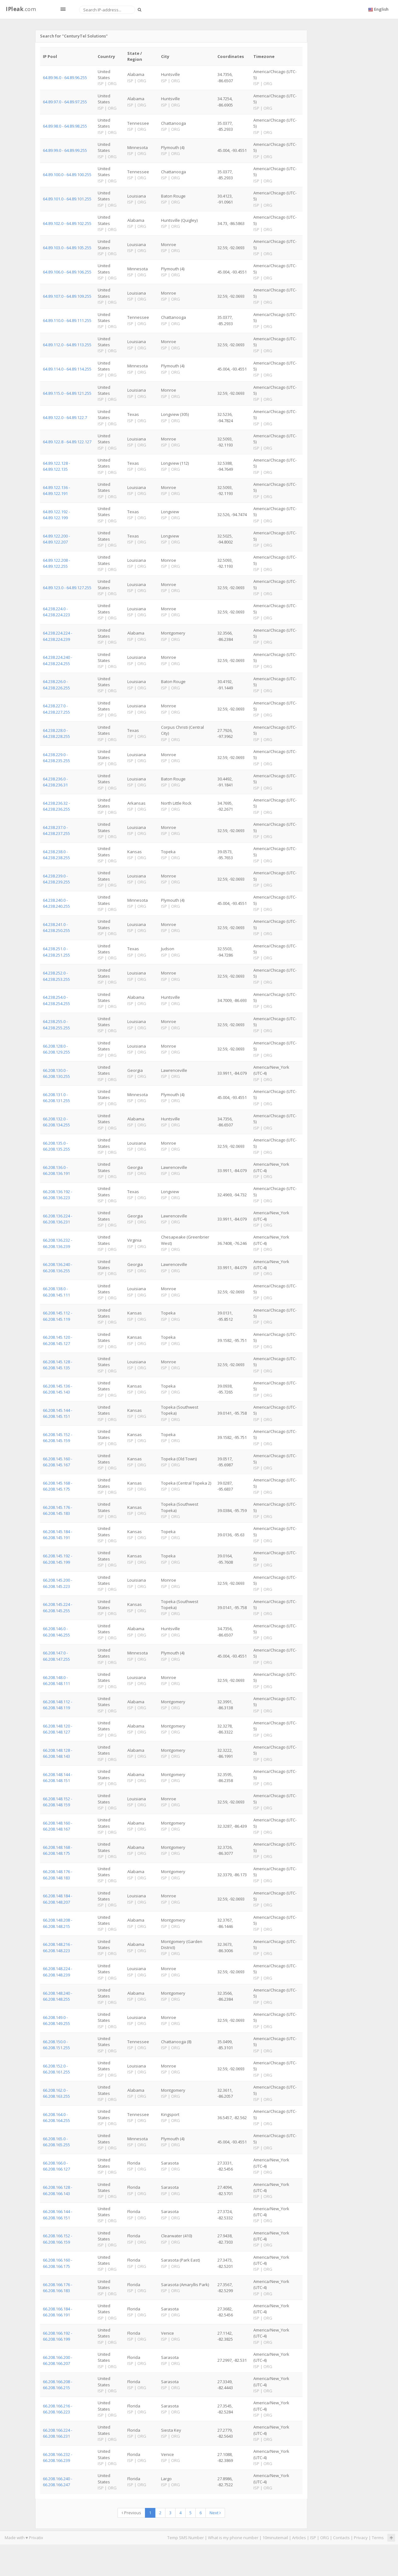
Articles (299, 2537)
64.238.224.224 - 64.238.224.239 (57, 636)
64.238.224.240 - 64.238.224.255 (57, 660)
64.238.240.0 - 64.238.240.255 (56, 903)
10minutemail (275, 2537)
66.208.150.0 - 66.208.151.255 (56, 2044)
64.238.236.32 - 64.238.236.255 (56, 806)
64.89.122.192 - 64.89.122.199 (56, 514)
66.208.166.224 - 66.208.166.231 (57, 2433)
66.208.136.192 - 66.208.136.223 (57, 1194)
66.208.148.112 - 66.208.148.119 (57, 1705)
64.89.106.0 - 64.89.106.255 (67, 272)
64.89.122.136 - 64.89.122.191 (56, 490)
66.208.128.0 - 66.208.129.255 (56, 1049)
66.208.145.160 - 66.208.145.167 (57, 1462)
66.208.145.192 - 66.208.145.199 (57, 1559)
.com (21, 9)
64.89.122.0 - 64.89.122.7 (65, 417)
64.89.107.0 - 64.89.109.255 (67, 296)
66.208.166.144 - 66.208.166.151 (57, 2214)
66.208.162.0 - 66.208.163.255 (56, 2093)
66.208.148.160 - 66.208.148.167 (57, 1826)
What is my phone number (233, 2537)
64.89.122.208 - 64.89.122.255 (56, 563)
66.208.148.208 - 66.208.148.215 (57, 1923)
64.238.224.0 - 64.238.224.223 (56, 612)
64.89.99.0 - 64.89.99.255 (65, 150)
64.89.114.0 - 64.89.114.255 (67, 369)
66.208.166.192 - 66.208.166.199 (57, 2336)
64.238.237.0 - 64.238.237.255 (56, 830)
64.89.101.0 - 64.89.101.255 (67, 199)
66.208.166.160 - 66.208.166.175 (57, 2263)
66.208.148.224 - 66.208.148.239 (57, 1971)
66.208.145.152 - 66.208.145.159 (57, 1437)
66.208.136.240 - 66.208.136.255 (57, 1267)
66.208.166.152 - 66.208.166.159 (57, 2239)
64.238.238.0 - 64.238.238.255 (56, 854)
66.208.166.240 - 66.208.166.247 (57, 2481)
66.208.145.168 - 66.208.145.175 (57, 1486)
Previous (131, 2513)
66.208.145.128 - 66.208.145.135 (57, 1365)
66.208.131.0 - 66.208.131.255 (56, 1097)
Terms (378, 2537)
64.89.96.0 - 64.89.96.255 (65, 77)
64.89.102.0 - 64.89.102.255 (67, 223)
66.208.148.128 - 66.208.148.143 (57, 1753)
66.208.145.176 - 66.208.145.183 (57, 1510)
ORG (324, 2537)
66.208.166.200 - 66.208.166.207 (57, 2360)
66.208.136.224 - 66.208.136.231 (57, 1219)
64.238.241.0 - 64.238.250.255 (56, 927)
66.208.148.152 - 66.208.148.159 (57, 1802)
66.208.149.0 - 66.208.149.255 (56, 2020)
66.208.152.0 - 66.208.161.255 (56, 2069)
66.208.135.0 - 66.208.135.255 (56, 1146)
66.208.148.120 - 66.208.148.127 (57, 1729)
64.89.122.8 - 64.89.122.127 (67, 442)
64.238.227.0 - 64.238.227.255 (56, 709)
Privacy (361, 2537)
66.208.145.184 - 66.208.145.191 (57, 1534)
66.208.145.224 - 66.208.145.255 (57, 1607)
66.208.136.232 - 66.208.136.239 (57, 1243)
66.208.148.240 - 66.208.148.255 (57, 1996)
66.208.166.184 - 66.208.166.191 (57, 2312)
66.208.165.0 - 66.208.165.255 (56, 2142)
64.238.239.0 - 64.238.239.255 (56, 879)
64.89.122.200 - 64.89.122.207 (56, 539)
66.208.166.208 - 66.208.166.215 (57, 2384)
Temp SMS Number (185, 2537)
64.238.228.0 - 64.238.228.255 (56, 733)
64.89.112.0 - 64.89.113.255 (67, 345)
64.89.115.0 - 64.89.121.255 (67, 393)
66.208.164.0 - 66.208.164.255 (56, 2117)
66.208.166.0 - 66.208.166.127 (56, 2166)
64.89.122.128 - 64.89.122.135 (56, 466)
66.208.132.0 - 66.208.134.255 (56, 1122)
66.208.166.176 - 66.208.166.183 (57, 2287)
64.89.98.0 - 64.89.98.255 (65, 126)
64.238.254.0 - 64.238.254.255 (56, 1000)
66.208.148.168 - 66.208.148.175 (57, 1850)
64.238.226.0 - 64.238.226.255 (56, 684)
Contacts (341, 2537)
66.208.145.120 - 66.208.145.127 (57, 1340)
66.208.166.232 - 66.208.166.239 (57, 2457)
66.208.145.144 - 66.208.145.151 (57, 1413)
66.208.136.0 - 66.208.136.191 (56, 1170)
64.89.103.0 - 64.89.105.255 (67, 247)
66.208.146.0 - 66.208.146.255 (56, 1631)
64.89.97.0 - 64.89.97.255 (65, 102)
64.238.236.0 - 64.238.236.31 (55, 782)
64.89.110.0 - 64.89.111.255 (67, 320)
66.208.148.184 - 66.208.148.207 (57, 1899)
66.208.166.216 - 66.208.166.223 (57, 2409)
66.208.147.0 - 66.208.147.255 (56, 1656)
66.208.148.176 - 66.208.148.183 (57, 1874)
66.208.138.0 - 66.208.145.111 (56, 1291)
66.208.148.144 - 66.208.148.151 (57, 1777)
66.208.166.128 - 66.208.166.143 (57, 2190)
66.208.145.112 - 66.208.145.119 (57, 1316)
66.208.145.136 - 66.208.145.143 (57, 1389)
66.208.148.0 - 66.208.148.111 (56, 1680)
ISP (313, 2537)
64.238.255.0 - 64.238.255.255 (56, 1024)
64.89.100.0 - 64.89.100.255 (67, 174)
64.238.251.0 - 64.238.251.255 (56, 951)
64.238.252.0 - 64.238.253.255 (56, 976)
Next (215, 2513)
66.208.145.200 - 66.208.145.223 (57, 1583)
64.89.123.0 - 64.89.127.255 (67, 587)
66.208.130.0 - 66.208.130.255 (56, 1073)
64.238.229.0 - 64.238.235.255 (56, 757)
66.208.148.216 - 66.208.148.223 (57, 1947)
